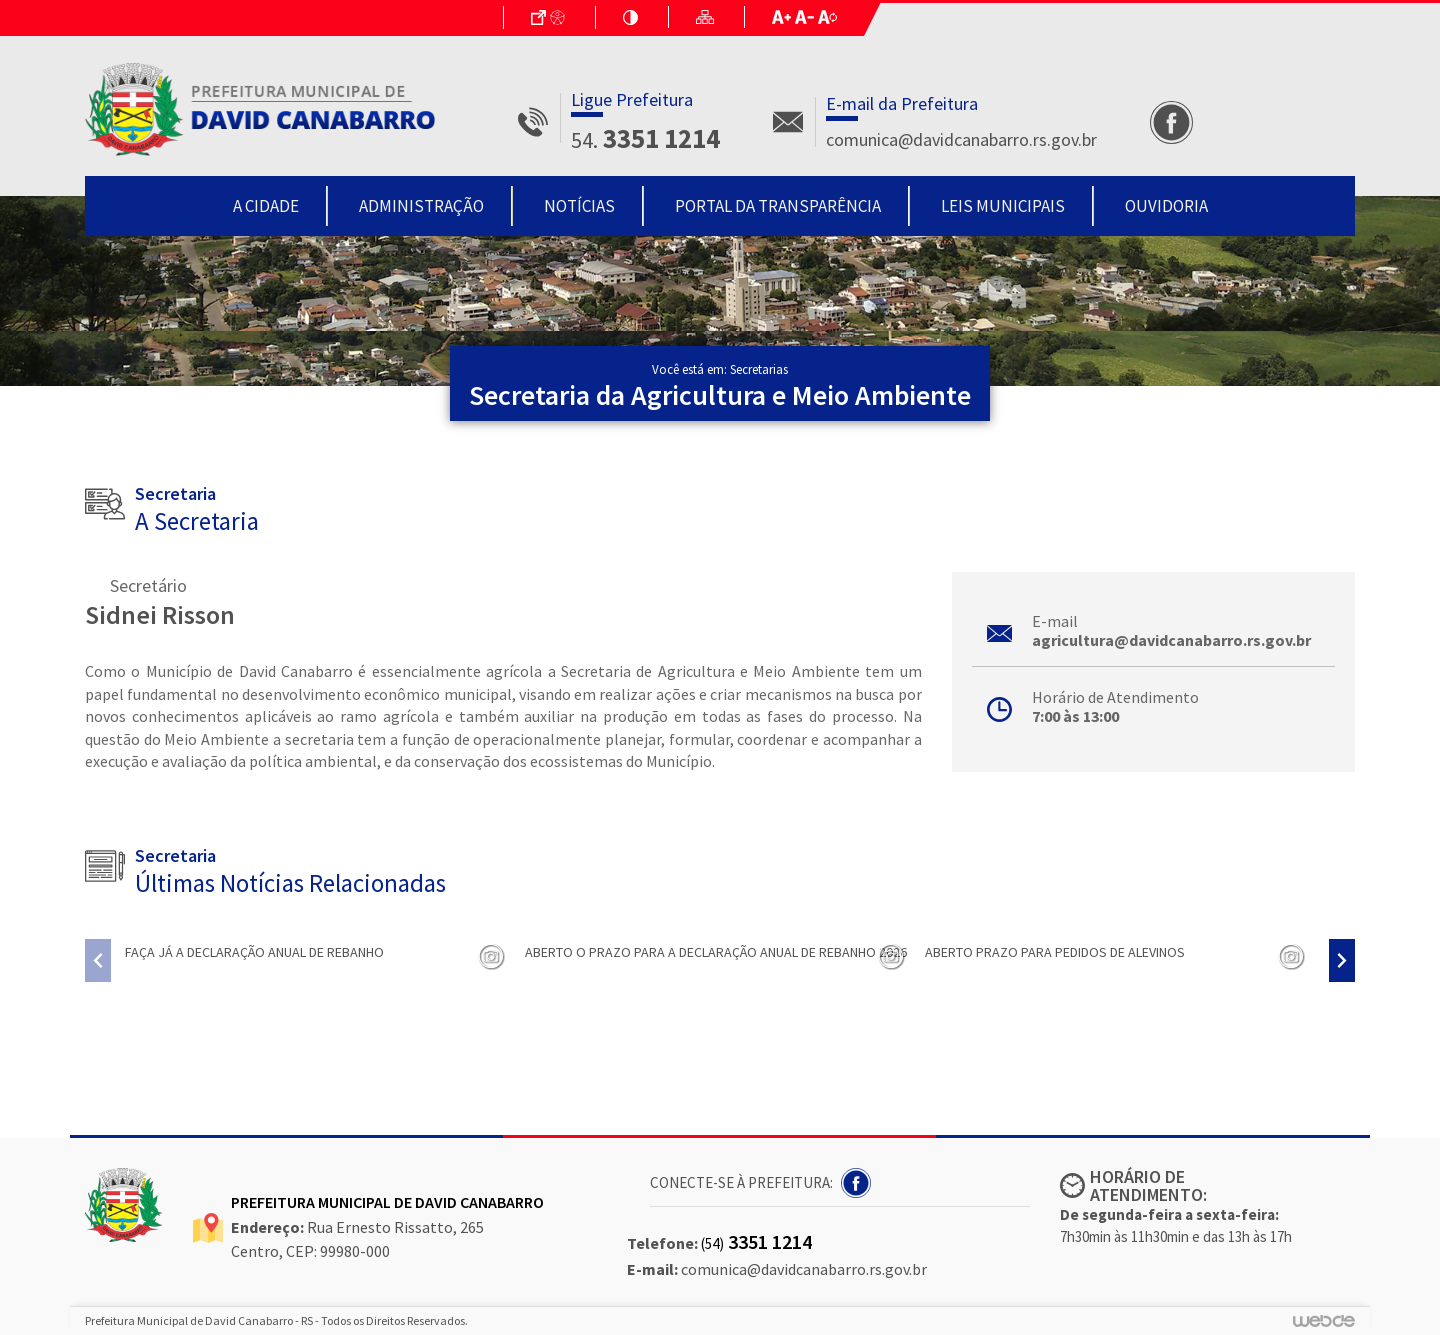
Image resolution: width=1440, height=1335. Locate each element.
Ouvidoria (1166, 206)
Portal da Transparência (778, 206)
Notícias (579, 206)
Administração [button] (421, 206)
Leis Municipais (1003, 206)
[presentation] (98, 960)
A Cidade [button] (266, 206)
